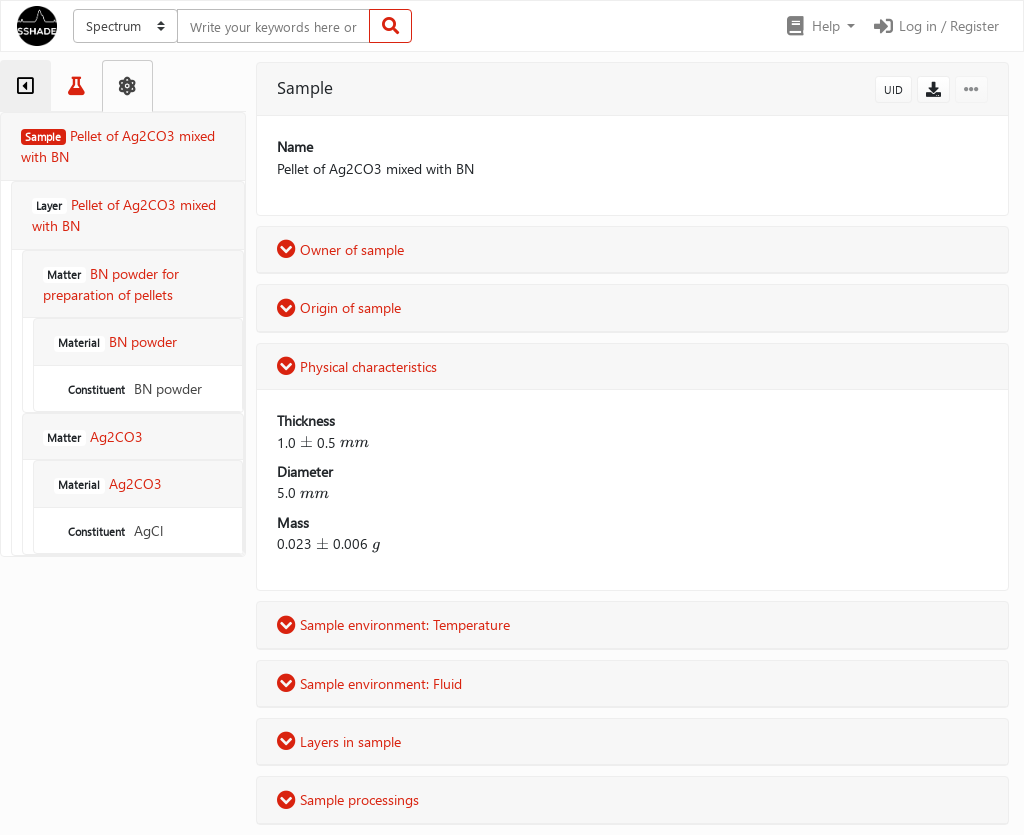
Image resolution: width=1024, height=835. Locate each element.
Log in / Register (935, 25)
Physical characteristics (357, 366)
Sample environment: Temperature (393, 624)
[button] (819, 26)
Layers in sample (339, 741)
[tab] (25, 86)
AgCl (113, 530)
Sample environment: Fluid (369, 683)
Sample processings (348, 799)
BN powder (133, 388)
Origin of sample (339, 307)
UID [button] (893, 89)
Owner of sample (340, 249)
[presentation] (306, 442)
